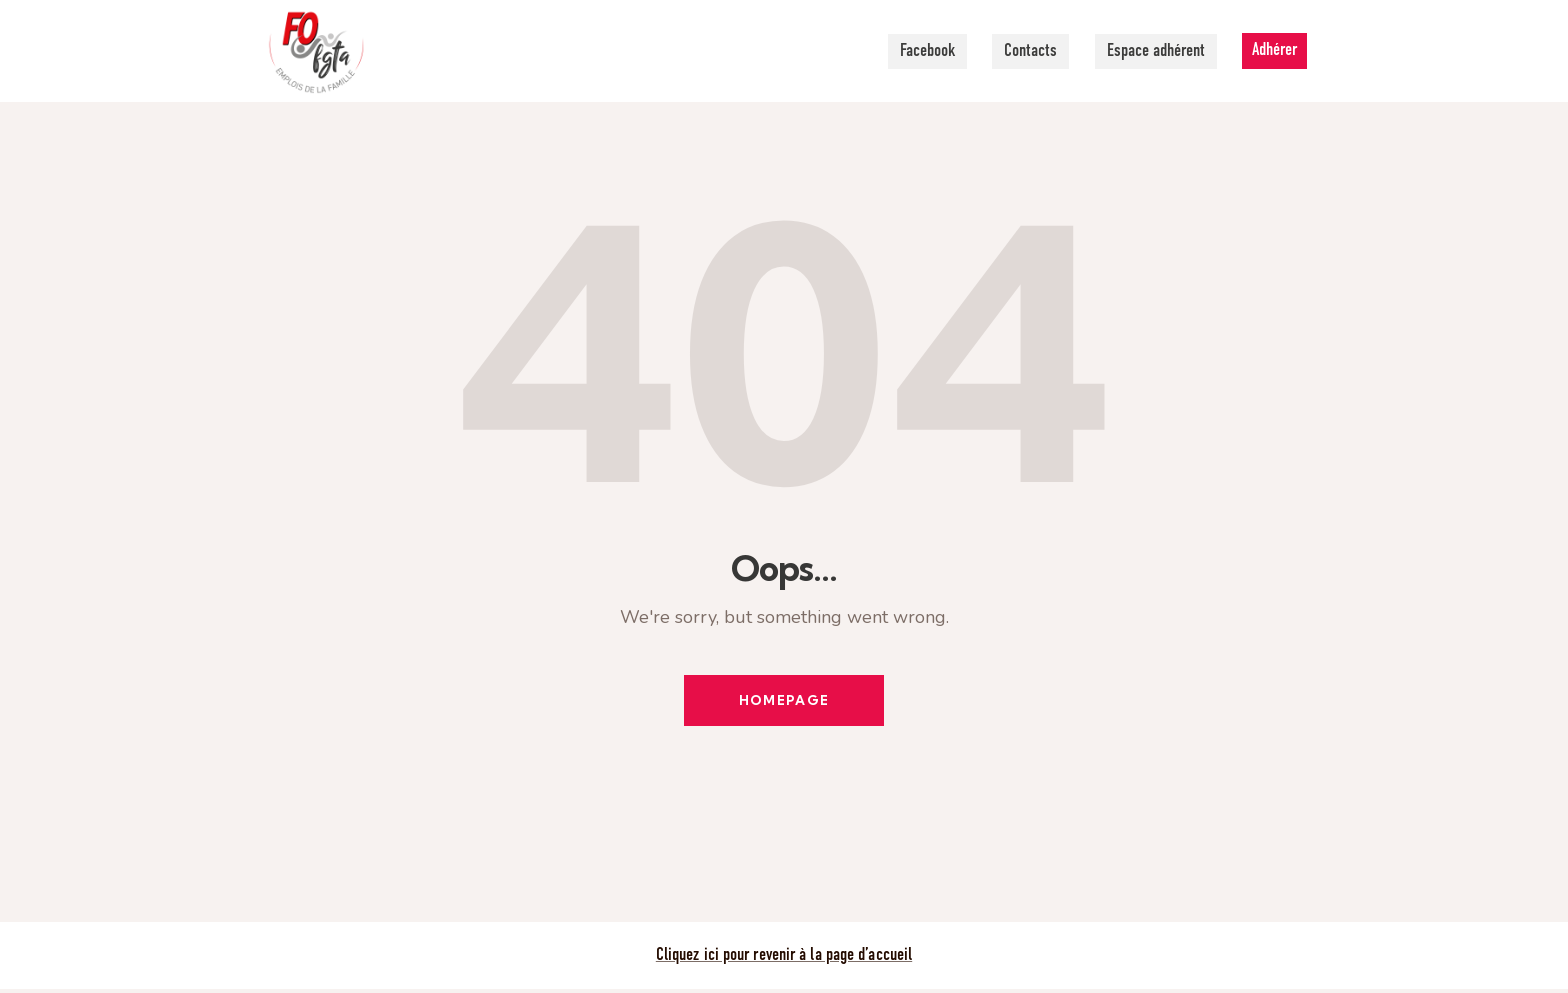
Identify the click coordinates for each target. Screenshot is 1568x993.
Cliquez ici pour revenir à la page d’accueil (784, 958)
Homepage (784, 702)
